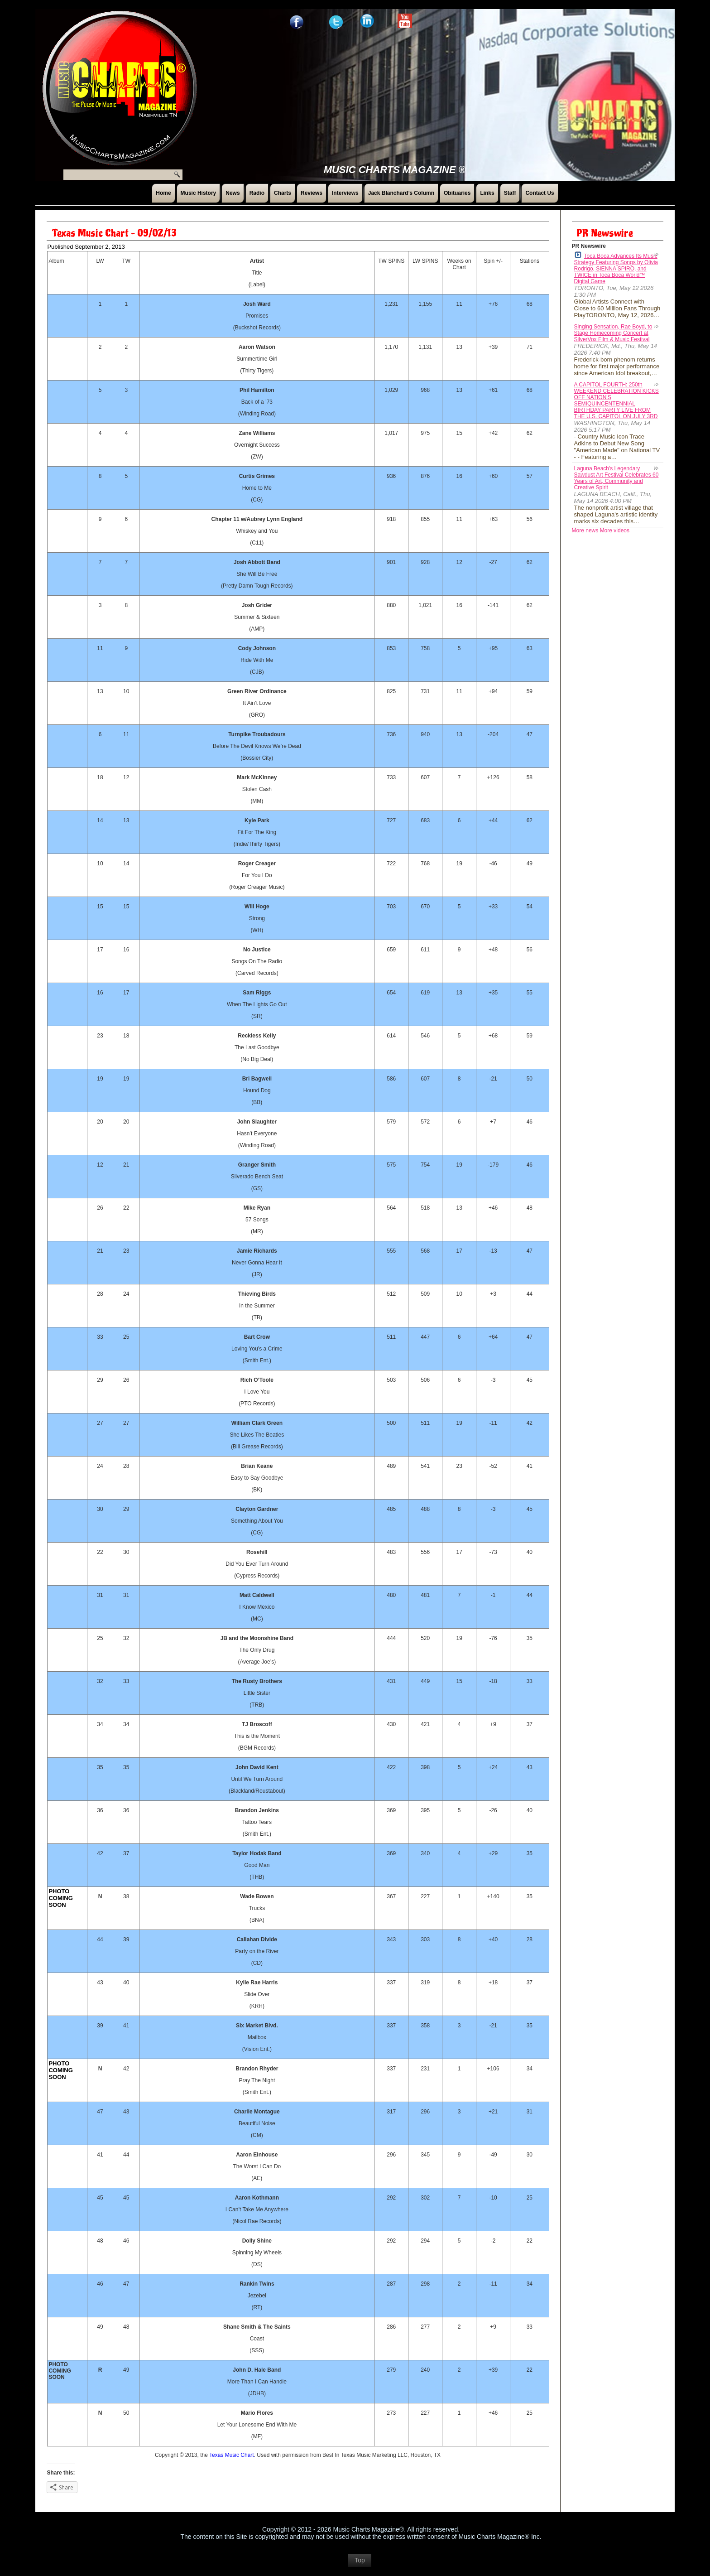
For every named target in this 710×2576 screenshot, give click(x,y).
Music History (198, 193)
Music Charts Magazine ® (395, 169)
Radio (256, 193)
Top (360, 2564)
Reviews (311, 193)
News (232, 193)
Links (487, 193)
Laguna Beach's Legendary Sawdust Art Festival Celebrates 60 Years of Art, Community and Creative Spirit (616, 478)
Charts (282, 193)
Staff (510, 193)
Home (163, 193)
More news (585, 530)
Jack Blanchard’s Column (401, 193)
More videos (614, 530)
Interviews (345, 193)
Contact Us (539, 193)
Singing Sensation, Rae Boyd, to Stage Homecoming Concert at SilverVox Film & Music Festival (613, 333)
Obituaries (457, 193)
